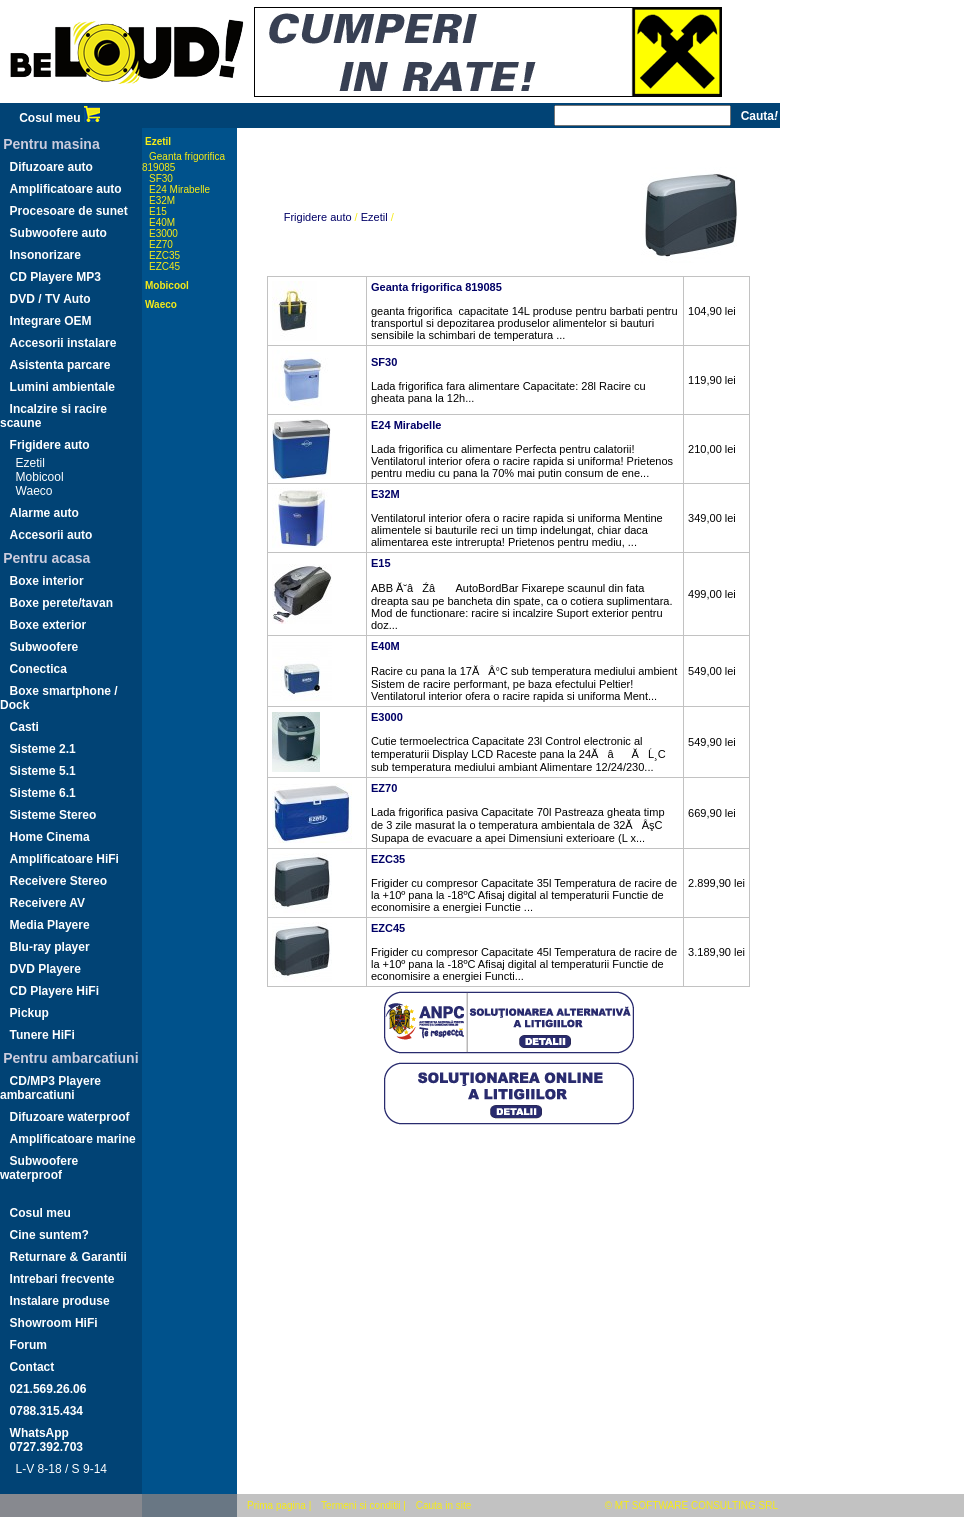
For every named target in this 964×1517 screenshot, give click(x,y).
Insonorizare (45, 255)
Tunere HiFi (42, 1035)
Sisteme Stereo (53, 815)
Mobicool (40, 477)
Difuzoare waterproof (70, 1117)
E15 (158, 211)
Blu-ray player (50, 947)
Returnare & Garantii (68, 1257)
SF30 (161, 178)
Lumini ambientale (62, 387)
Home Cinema (50, 837)
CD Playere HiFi (54, 991)
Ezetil (30, 463)
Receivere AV (47, 903)
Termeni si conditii (360, 1505)
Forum (28, 1345)
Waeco (34, 491)
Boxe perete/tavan (61, 603)
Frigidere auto (50, 445)
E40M (162, 222)
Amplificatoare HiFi (64, 859)
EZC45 (164, 266)
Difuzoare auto (51, 167)
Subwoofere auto (58, 233)
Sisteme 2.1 (43, 749)
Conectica (38, 669)
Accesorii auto (51, 535)
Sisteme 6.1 (43, 793)
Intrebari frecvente (62, 1279)
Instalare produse (60, 1301)
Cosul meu (59, 118)
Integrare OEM (51, 321)
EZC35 (164, 255)
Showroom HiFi (54, 1323)
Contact (32, 1367)
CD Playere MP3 (55, 277)
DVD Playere (45, 969)
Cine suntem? (49, 1235)
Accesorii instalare (63, 343)
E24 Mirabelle (179, 189)
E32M (162, 200)
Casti (24, 727)
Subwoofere (44, 647)
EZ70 (161, 244)
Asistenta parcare (60, 365)
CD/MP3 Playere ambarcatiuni (50, 1088)
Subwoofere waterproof (39, 1168)
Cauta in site (444, 1505)
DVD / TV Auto (50, 299)
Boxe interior (47, 581)
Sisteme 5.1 (43, 771)
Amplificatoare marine (73, 1139)
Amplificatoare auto (66, 189)
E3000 (163, 233)
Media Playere (50, 925)
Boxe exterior (48, 625)
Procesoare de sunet (69, 211)
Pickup (29, 1013)
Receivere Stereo (58, 881)
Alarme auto (44, 513)
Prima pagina (276, 1505)
